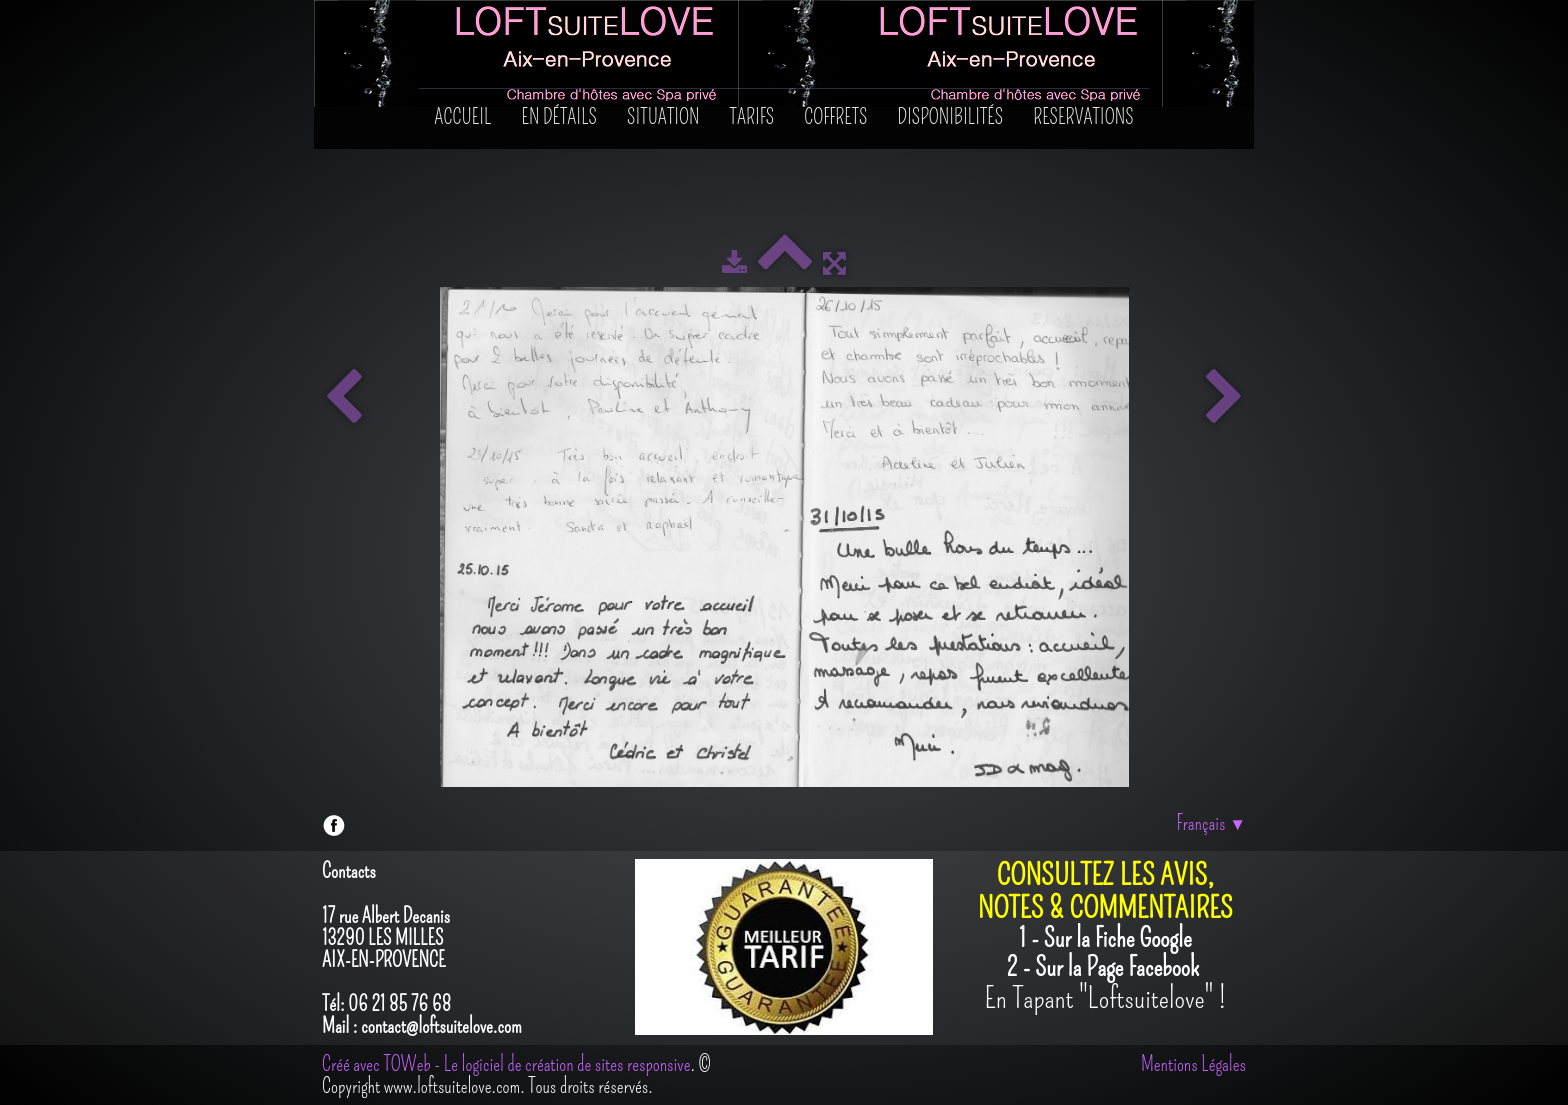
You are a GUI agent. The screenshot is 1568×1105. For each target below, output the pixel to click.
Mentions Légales (1193, 1064)
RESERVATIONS (1083, 117)
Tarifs (752, 117)
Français (1211, 823)
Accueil (462, 117)
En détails (560, 117)
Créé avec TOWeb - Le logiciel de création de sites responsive (506, 1064)
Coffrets (835, 117)
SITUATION (663, 117)
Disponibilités (951, 117)
